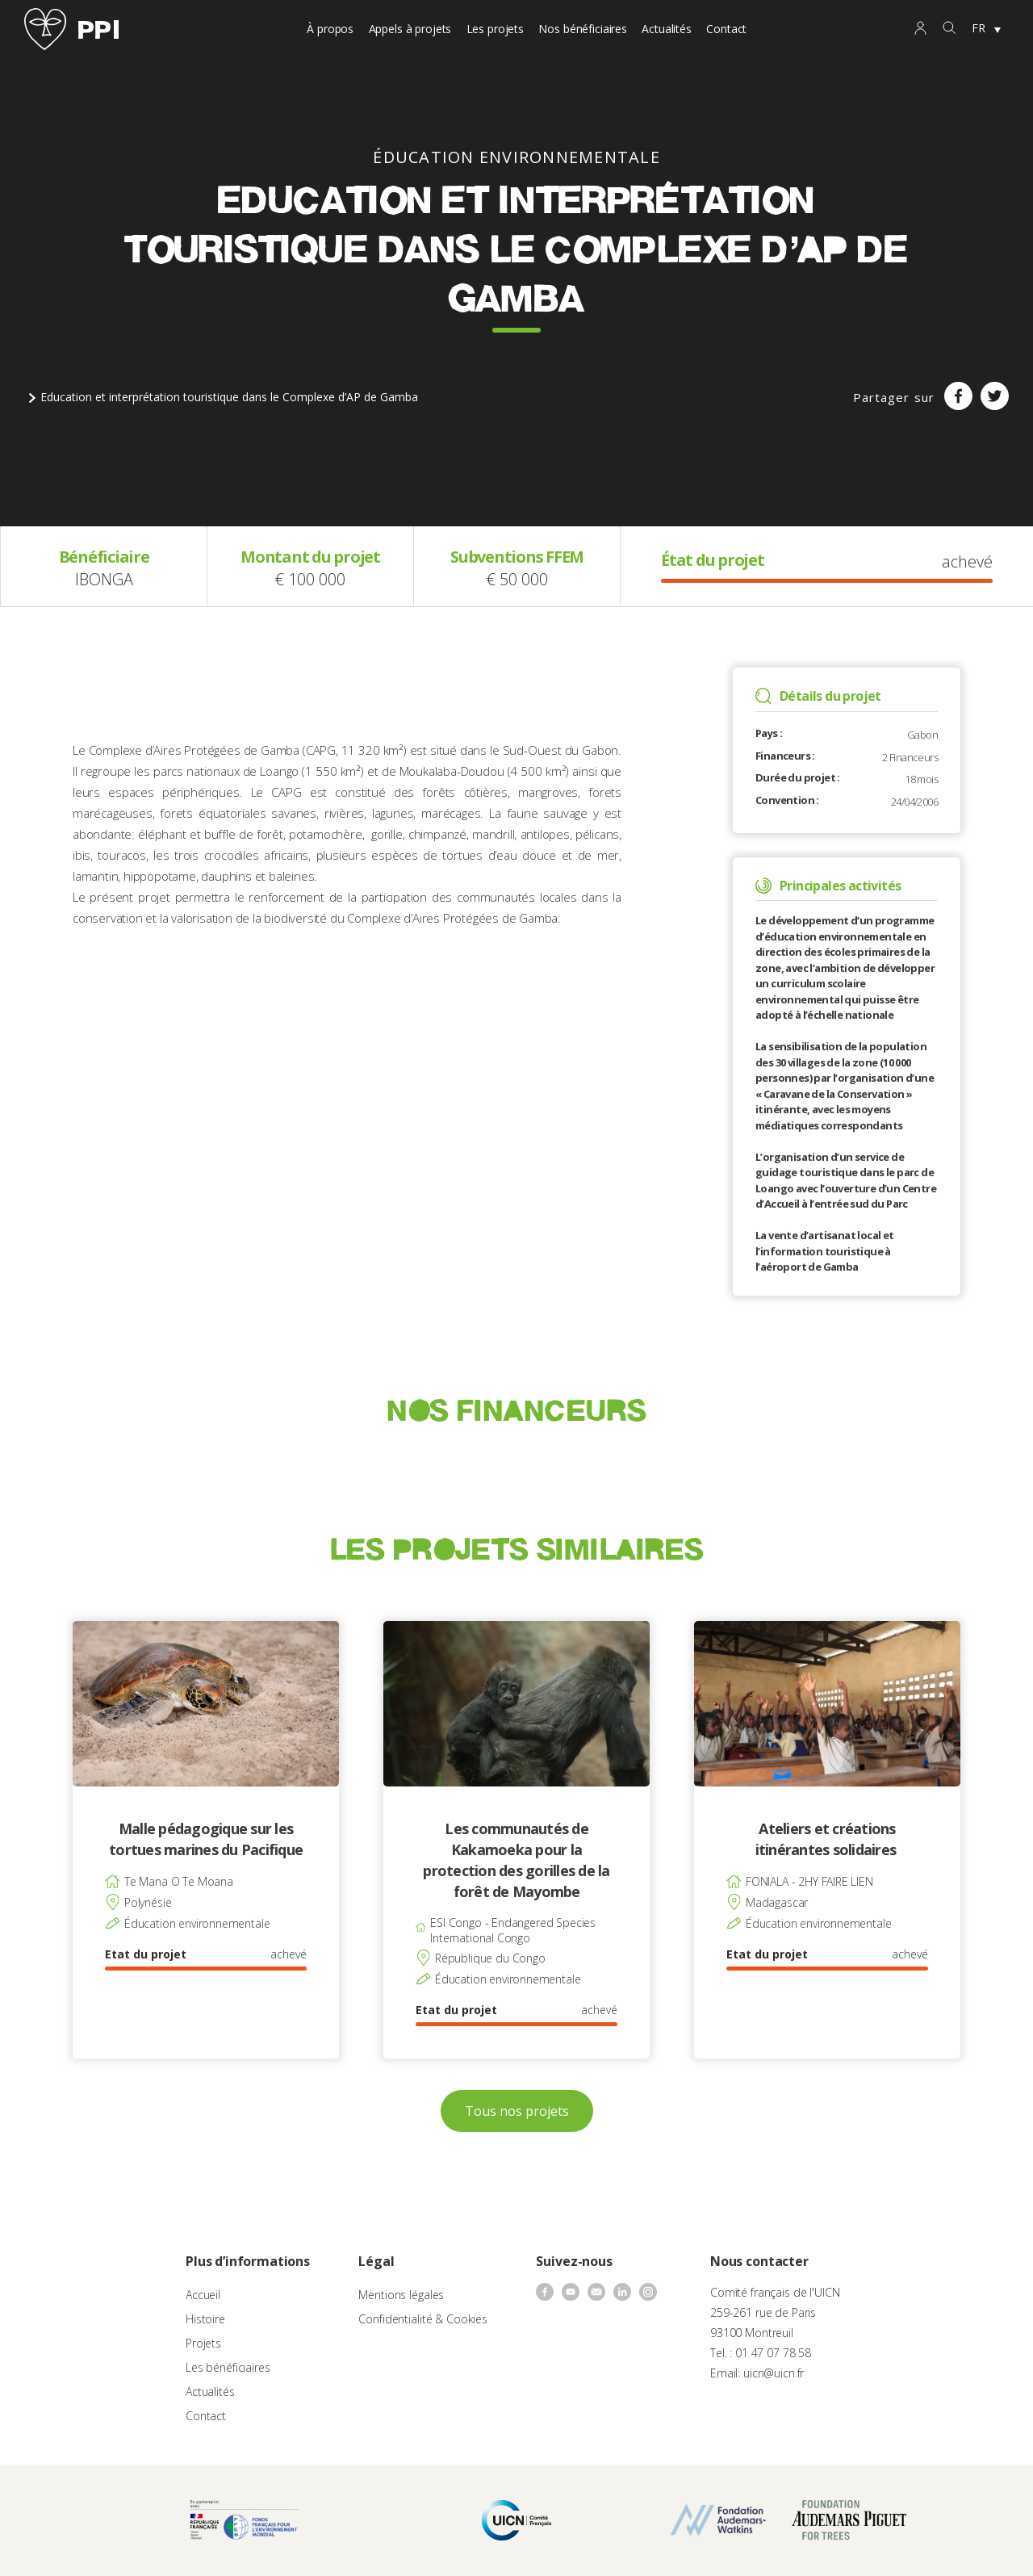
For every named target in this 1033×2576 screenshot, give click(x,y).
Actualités (667, 28)
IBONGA (104, 579)
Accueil (203, 2294)
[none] (986, 29)
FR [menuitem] (978, 28)
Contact (726, 28)
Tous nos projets (517, 2111)
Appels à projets (410, 28)
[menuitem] (986, 29)
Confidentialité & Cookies (422, 2319)
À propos (330, 28)
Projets (203, 2343)
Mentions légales (401, 2294)
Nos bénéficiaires (582, 28)
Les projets (495, 28)
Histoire (205, 2319)
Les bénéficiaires (228, 2367)
